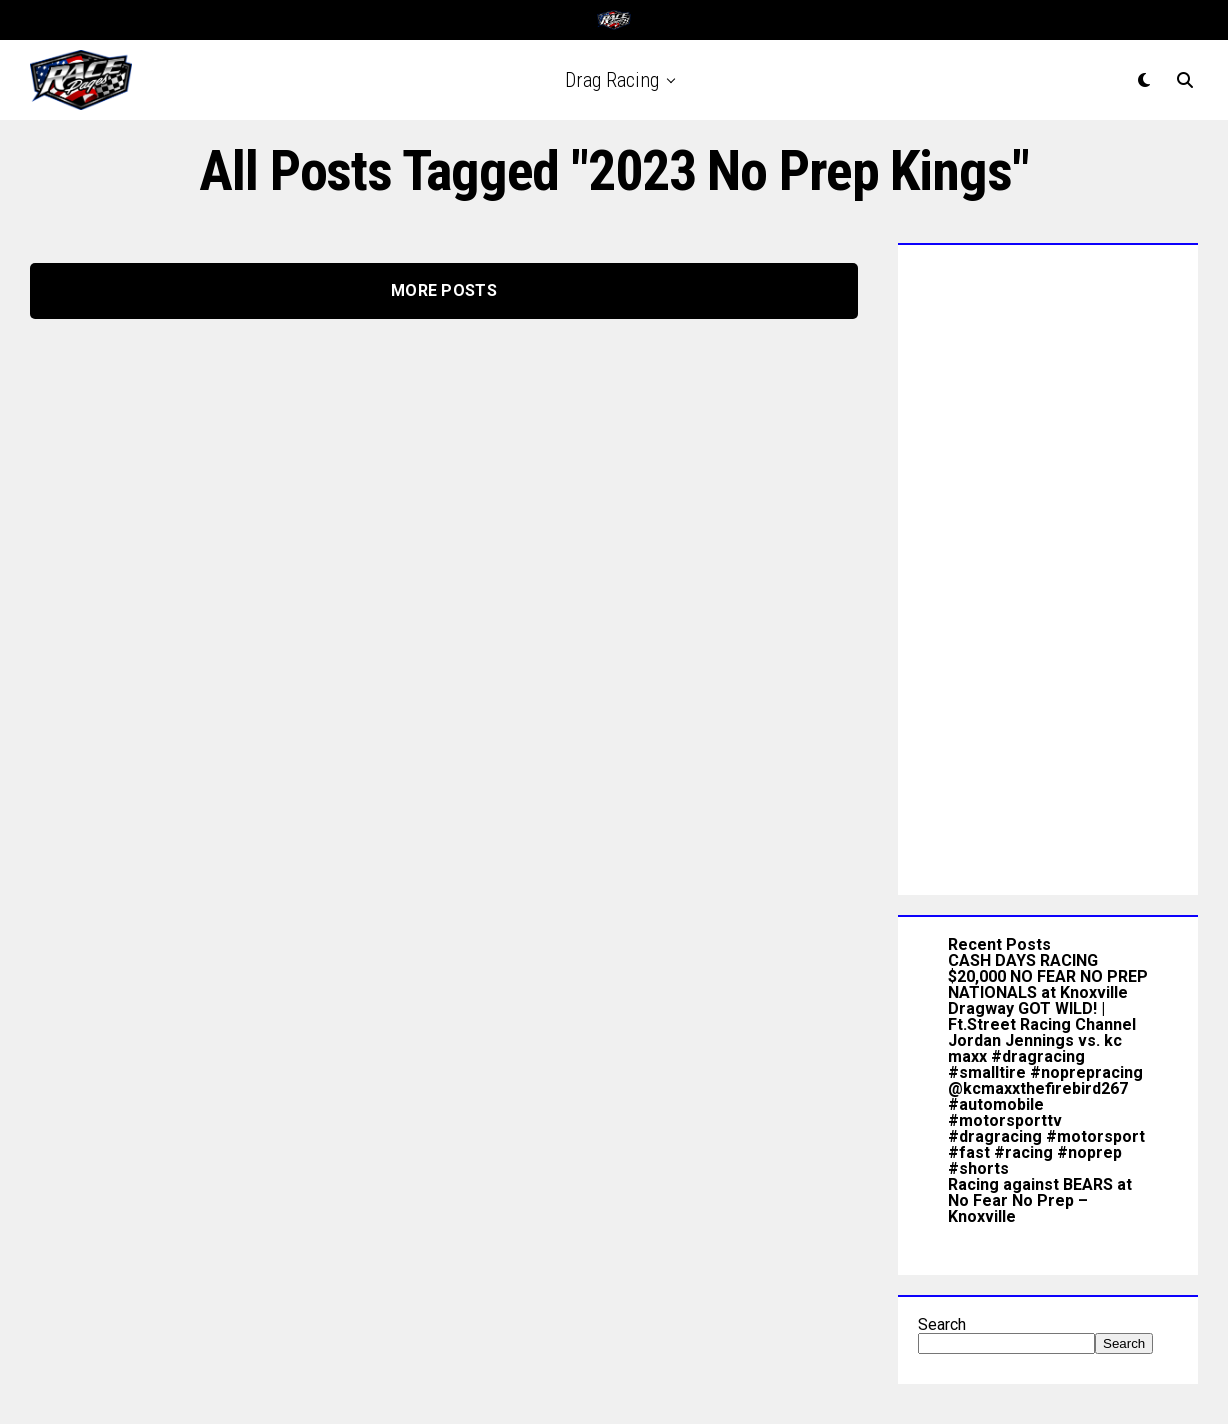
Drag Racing (612, 80)
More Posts (444, 290)
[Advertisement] (1048, 565)
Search (942, 1324)
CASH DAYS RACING (1023, 960)
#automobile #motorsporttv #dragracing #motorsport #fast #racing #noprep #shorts (1046, 1136)
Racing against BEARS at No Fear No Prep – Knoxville (1040, 1200)
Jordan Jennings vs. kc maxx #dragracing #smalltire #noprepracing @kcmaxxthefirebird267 (1045, 1064)
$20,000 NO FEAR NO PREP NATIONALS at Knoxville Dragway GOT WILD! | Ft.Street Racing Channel (1048, 1000)
